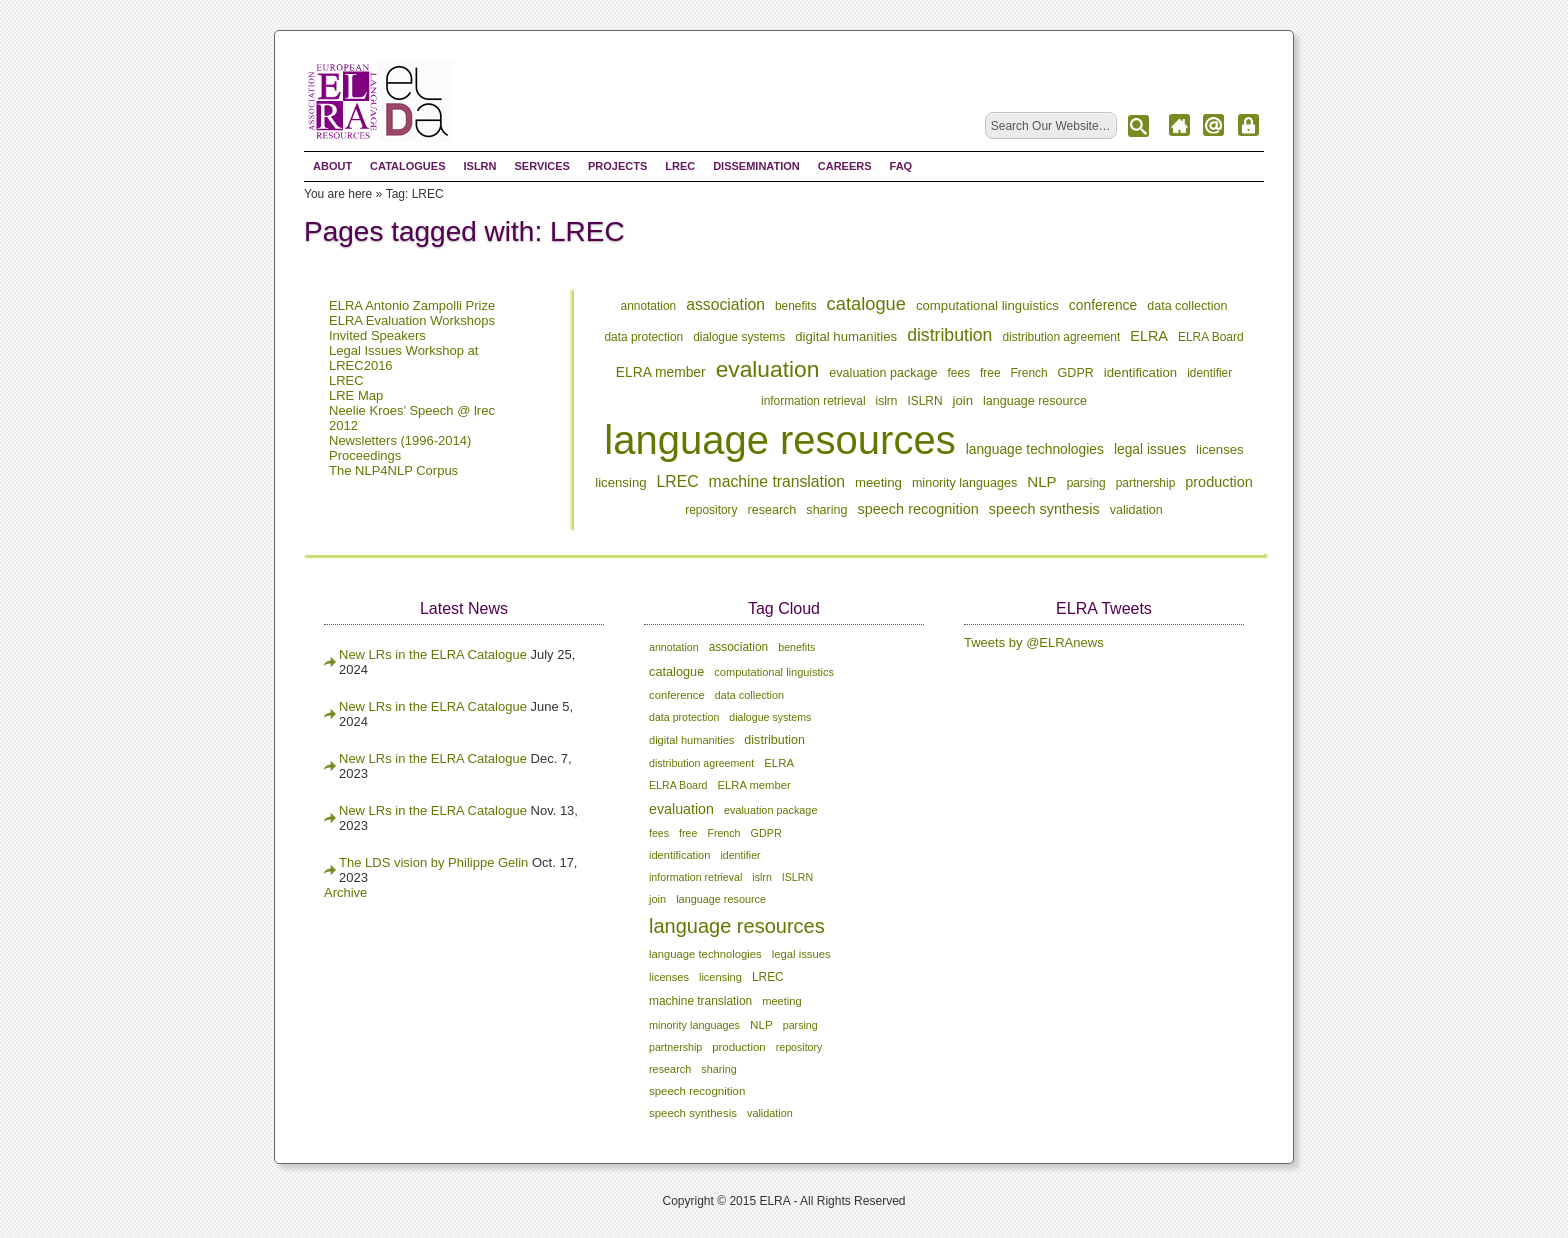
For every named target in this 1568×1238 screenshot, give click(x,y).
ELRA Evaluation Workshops (412, 320)
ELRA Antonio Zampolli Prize (412, 305)
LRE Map (356, 395)
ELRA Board (1211, 337)
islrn (887, 401)
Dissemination (756, 166)
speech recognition (918, 509)
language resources (779, 440)
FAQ (901, 166)
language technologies (1035, 449)
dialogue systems (739, 337)
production (1219, 482)
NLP (1041, 481)
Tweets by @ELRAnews (1034, 642)
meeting (878, 482)
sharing (826, 510)
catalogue (866, 303)
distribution (949, 335)
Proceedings (365, 455)
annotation (649, 306)
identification (1140, 372)
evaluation (768, 369)
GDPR (1076, 373)
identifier (1209, 373)
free (990, 373)
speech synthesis (1044, 509)
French (1029, 373)
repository (711, 510)
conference (1103, 305)
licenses (1220, 449)
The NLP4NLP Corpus (393, 470)
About (332, 166)
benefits (796, 306)
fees (959, 373)
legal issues (1150, 449)
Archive (345, 892)
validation (1136, 510)
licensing (620, 482)
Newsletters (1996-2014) (400, 440)
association (725, 304)
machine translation (777, 481)
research (772, 510)
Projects (617, 166)
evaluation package (883, 373)
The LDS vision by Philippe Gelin (433, 862)
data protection (643, 337)
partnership (1146, 483)
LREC (680, 166)
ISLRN (479, 166)
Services (541, 166)
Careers (845, 166)
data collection (1187, 306)
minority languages (964, 483)
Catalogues (407, 166)
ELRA (1149, 336)
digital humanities (846, 336)
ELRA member (661, 372)
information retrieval (813, 401)
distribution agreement (1061, 337)
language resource (1035, 401)
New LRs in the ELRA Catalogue (435, 654)
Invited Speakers (377, 335)
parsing (1086, 483)
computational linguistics (987, 305)
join (963, 400)
